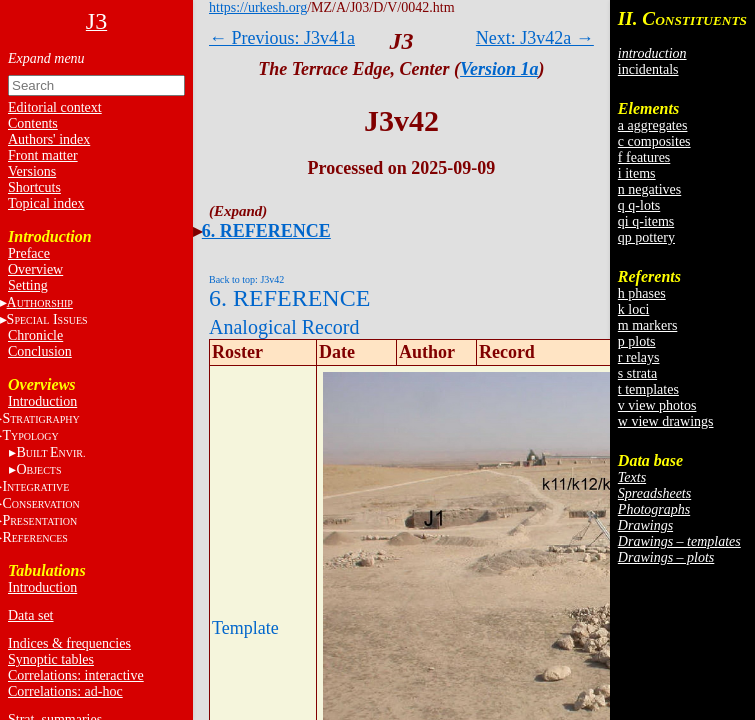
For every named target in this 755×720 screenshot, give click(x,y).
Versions (32, 171)
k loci (634, 309)
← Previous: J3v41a (282, 38)
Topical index (46, 203)
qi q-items (646, 221)
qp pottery (646, 237)
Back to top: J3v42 (246, 279)
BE (50, 452)
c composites (654, 141)
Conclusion (40, 351)
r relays (639, 357)
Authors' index (49, 139)
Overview (35, 269)
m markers (647, 325)
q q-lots (639, 205)
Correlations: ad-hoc (65, 691)
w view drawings (666, 421)
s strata (637, 373)
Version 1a (499, 69)
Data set (30, 615)
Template (245, 628)
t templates (648, 389)
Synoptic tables (51, 659)
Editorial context (55, 107)
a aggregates (653, 125)
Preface (29, 253)
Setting (28, 285)
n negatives (649, 189)
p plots (637, 341)
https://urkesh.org (258, 7)
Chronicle (35, 335)
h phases (642, 293)
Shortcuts (34, 187)
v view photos (657, 405)
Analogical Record (284, 327)
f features (644, 157)
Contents (33, 123)
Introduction (42, 401)
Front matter (43, 155)
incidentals (648, 69)
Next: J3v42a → (535, 38)
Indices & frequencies (69, 643)
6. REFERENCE (266, 231)
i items (637, 173)
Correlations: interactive (76, 675)
